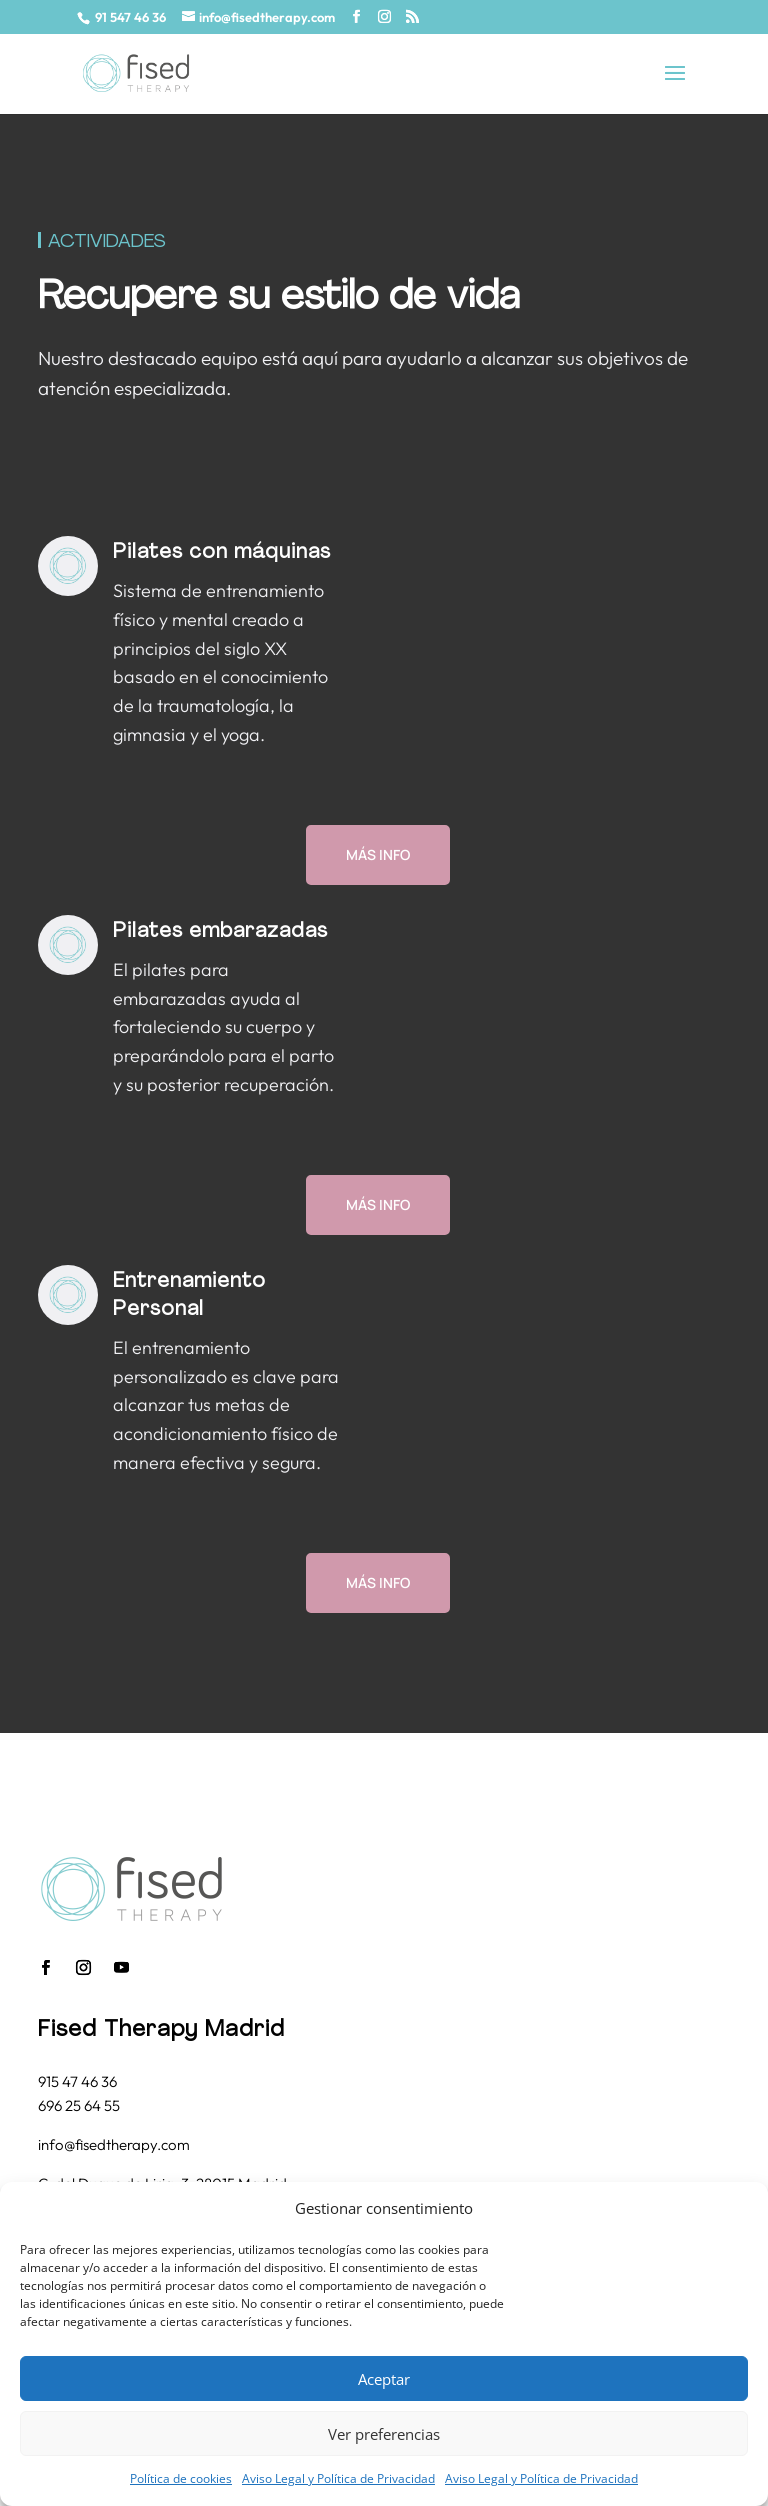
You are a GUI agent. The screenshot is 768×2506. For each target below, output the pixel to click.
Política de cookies (181, 2478)
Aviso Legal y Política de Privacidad (338, 2478)
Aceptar (384, 2379)
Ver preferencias (384, 2434)
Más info (378, 854)
